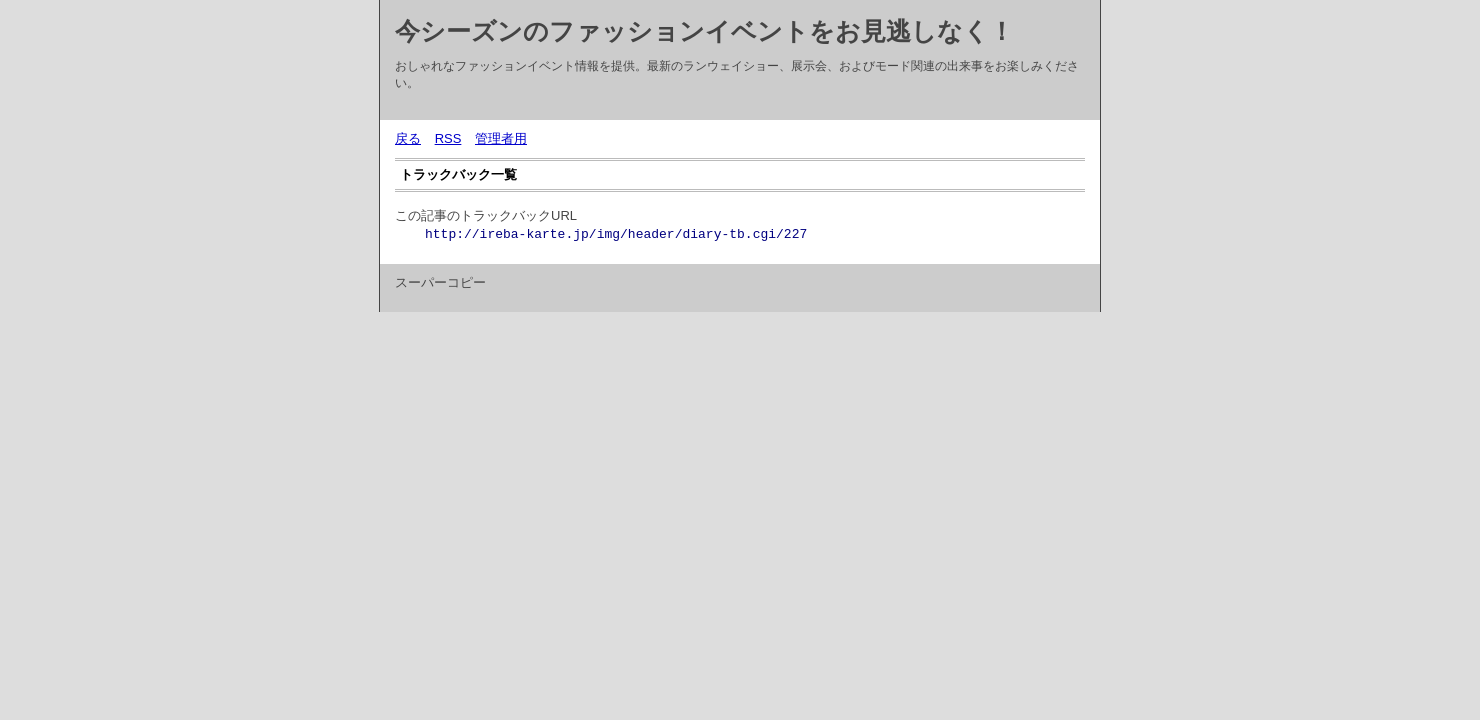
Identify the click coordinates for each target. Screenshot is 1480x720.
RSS (448, 138)
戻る (408, 138)
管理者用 (501, 138)
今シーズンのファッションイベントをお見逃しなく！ (704, 31)
